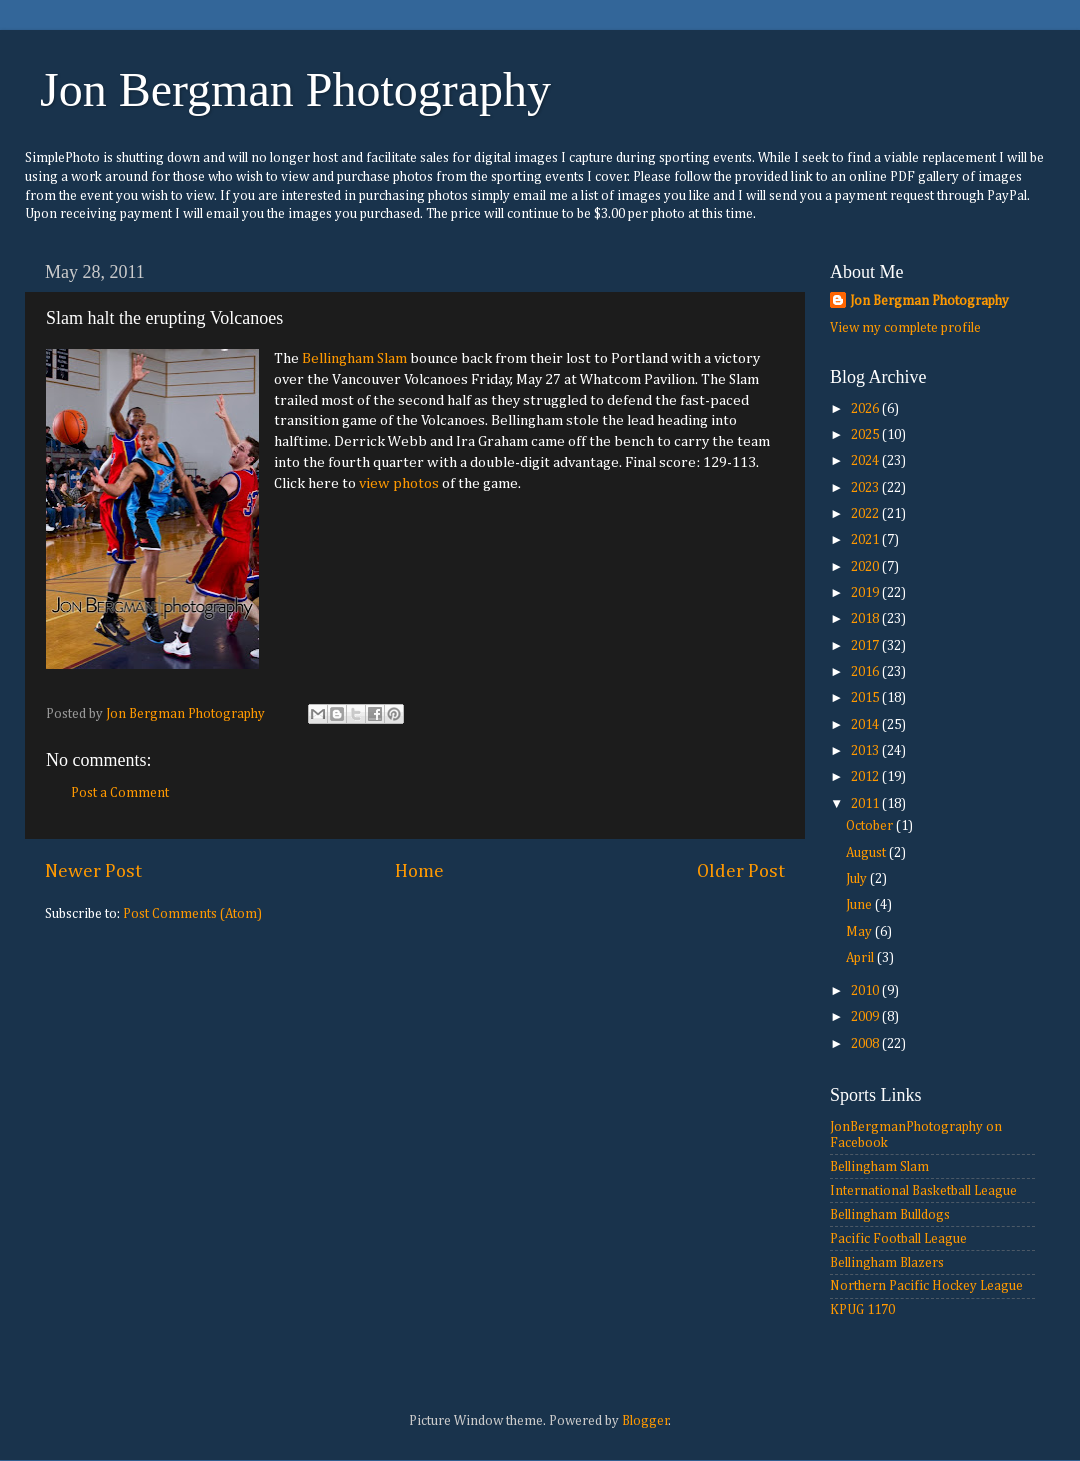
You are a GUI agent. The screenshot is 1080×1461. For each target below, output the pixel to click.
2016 (866, 672)
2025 (866, 435)
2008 (866, 1044)
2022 (866, 514)
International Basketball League (923, 1191)
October (871, 826)
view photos (399, 483)
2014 (866, 725)
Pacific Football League (898, 1239)
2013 (866, 751)
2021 (866, 540)
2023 (866, 488)
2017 (866, 646)
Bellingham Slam (354, 358)
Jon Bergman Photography (295, 89)
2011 (866, 804)
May (860, 932)
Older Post (741, 871)
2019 (866, 593)
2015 (866, 698)
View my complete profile (905, 328)
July (858, 879)
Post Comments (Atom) (192, 914)
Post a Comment (120, 793)
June (860, 905)
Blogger (645, 1421)
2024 (866, 461)
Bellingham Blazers (887, 1263)
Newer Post (93, 871)
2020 (866, 567)
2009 (866, 1017)
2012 (866, 777)
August (867, 853)
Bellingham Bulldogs (890, 1215)
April (861, 958)
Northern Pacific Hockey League (926, 1286)
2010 (866, 991)
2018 (866, 619)
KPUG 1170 (862, 1310)
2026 (866, 409)
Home (419, 871)
